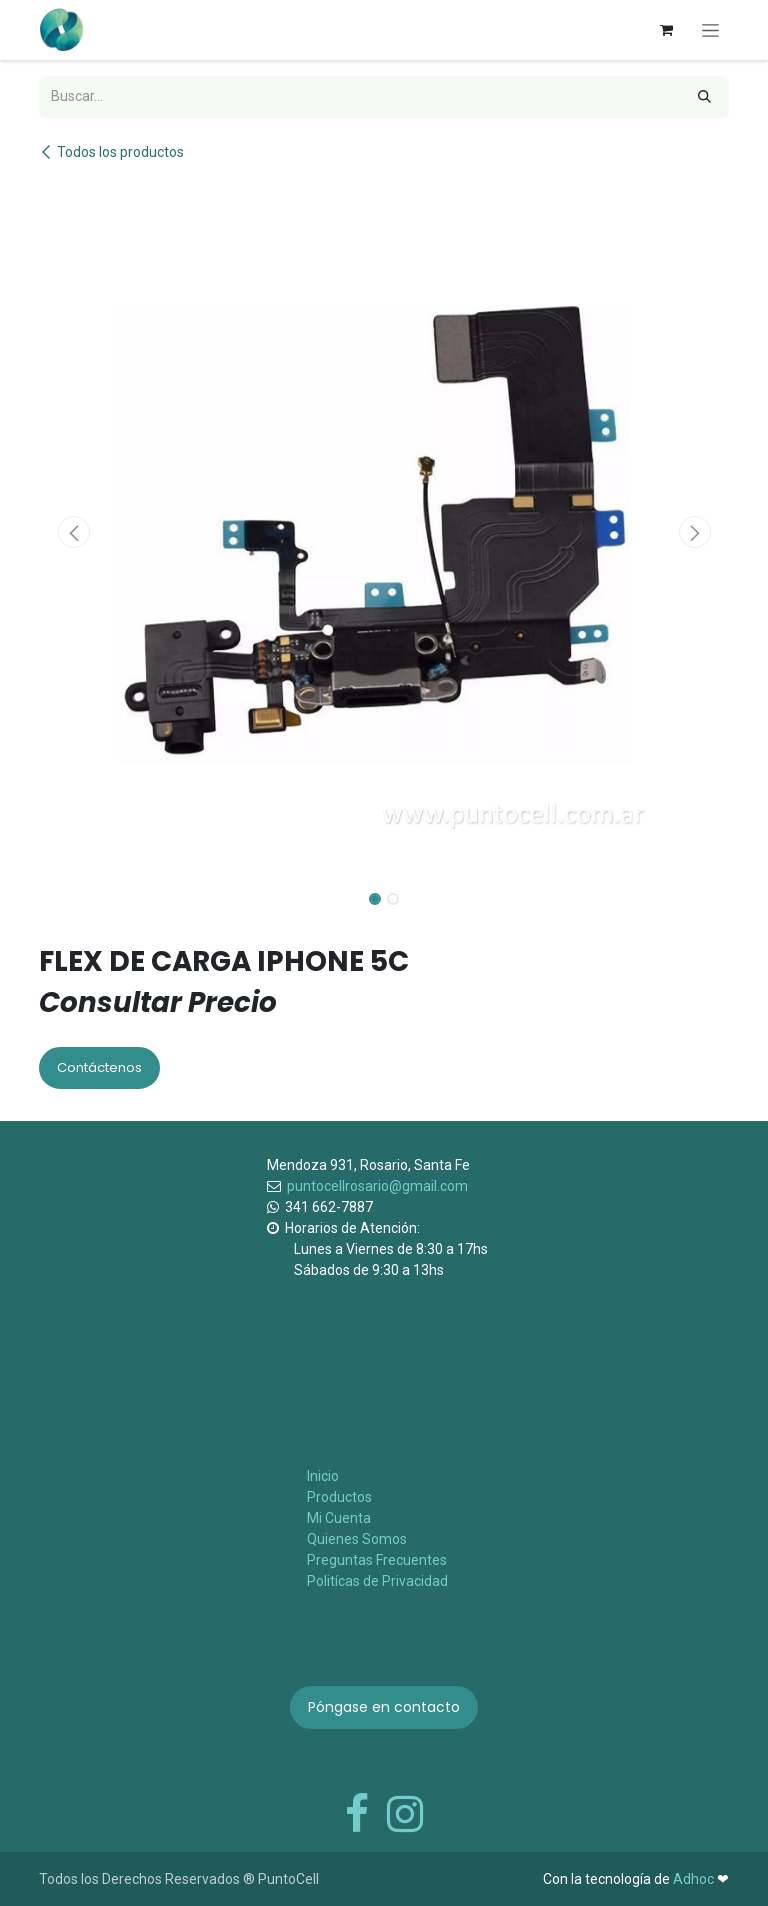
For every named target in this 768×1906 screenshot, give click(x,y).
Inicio (323, 1476)
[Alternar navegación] (710, 30)
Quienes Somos (357, 1539)
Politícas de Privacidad (377, 1581)
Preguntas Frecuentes (377, 1560)
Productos (339, 1497)
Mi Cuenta (339, 1518)
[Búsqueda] (704, 97)
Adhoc (695, 1879)
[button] (73, 532)
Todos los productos (111, 152)
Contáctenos (99, 1067)
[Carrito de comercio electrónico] (666, 30)
